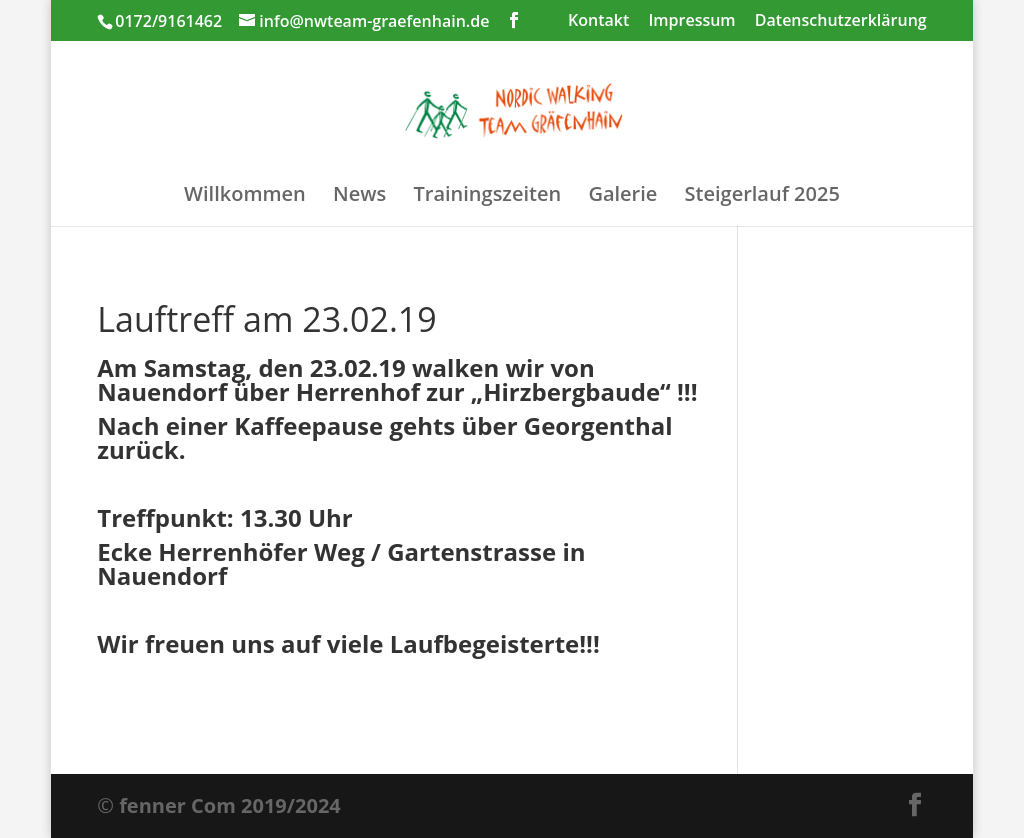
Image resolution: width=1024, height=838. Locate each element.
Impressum (691, 21)
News (359, 197)
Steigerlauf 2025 (762, 197)
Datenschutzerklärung (841, 21)
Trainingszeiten (487, 197)
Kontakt (598, 21)
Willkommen (245, 197)
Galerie (622, 197)
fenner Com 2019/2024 (230, 805)
